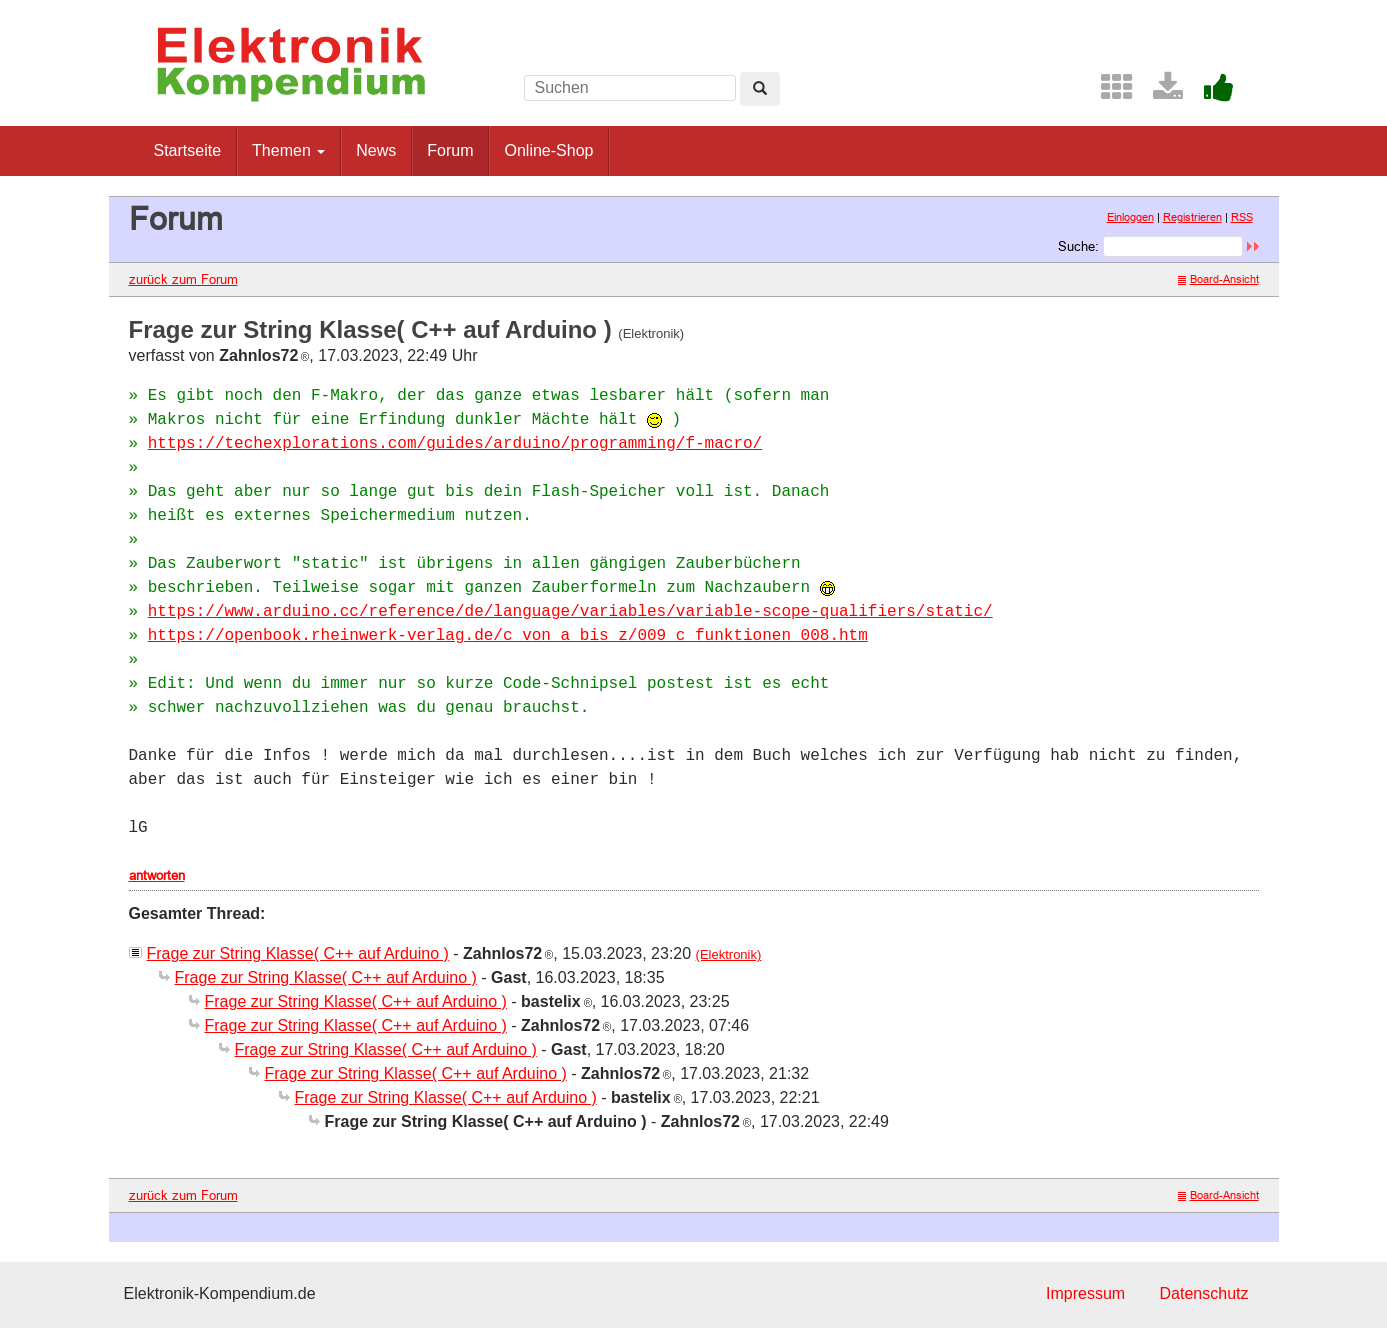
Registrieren (1192, 217)
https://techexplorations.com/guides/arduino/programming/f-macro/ (455, 444)
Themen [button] (288, 150)
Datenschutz (1204, 1293)
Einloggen (1130, 217)
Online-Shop (548, 150)
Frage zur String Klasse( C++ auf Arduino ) (298, 953)
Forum (450, 150)
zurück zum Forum (183, 279)
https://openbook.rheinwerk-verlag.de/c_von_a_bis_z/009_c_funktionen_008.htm (508, 636)
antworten (157, 875)
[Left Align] (760, 89)
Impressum (1085, 1293)
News (376, 150)
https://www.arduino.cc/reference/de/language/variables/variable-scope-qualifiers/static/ (570, 612)
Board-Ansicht (1218, 279)
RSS (1242, 217)
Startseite (188, 150)
